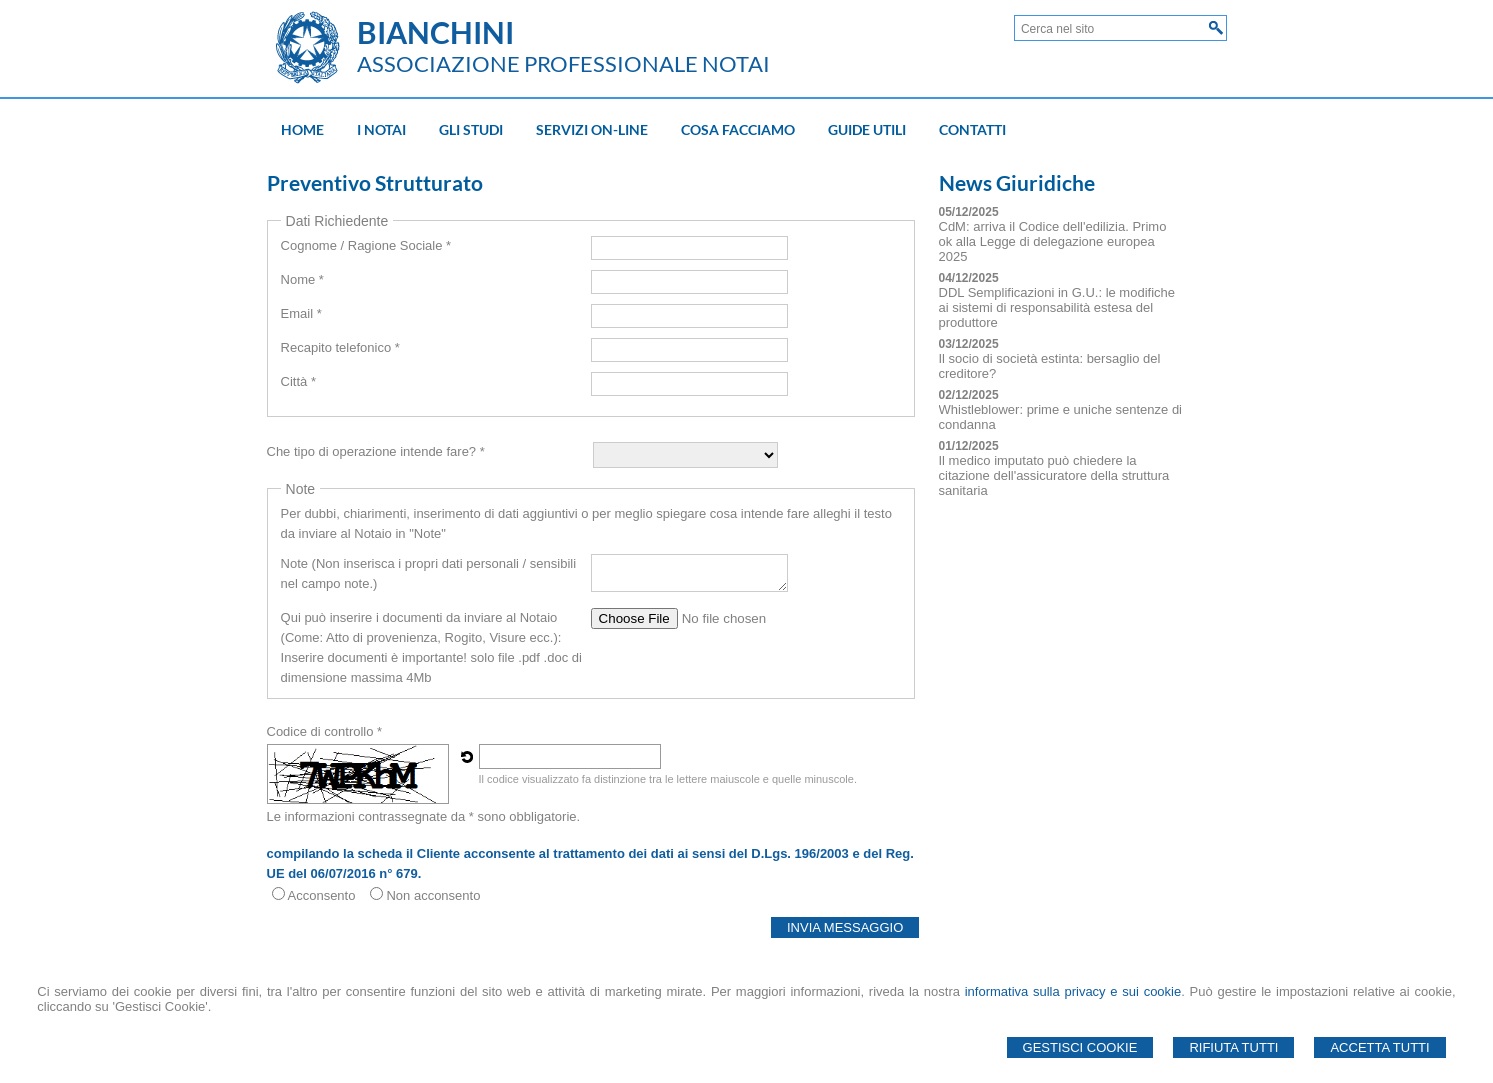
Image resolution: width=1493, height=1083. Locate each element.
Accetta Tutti (1379, 1047)
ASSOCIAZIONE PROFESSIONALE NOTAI (563, 63)
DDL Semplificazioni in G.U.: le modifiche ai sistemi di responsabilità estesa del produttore (1057, 307)
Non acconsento (433, 895)
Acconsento (322, 895)
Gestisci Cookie (1080, 1047)
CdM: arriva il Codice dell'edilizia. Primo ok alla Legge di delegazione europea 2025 (1053, 241)
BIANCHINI (435, 32)
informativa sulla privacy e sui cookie (1073, 991)
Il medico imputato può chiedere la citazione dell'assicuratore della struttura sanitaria (1054, 475)
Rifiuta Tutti (1233, 1047)
